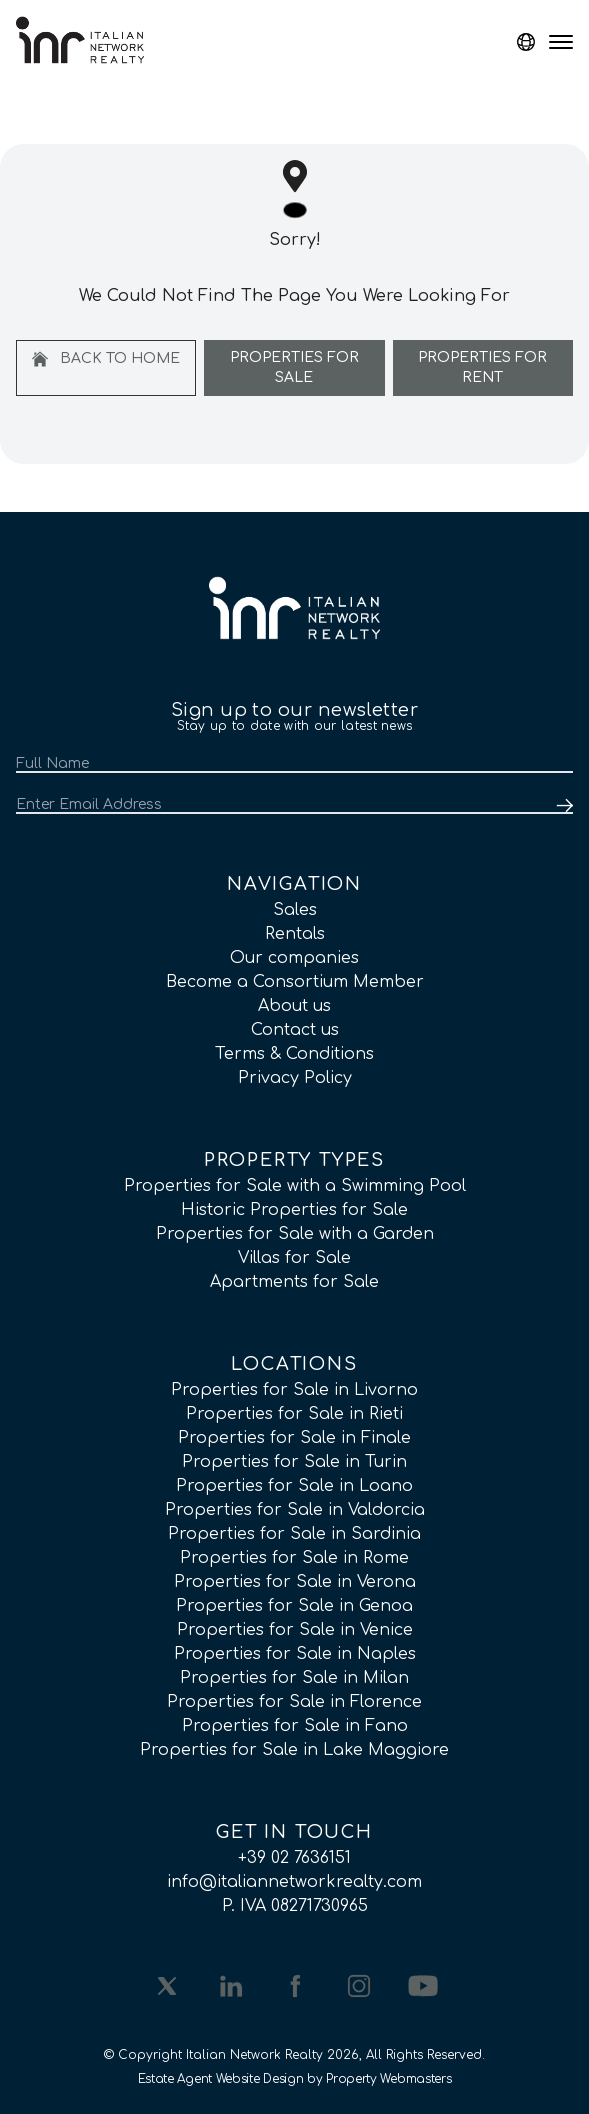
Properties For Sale (294, 367)
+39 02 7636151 (294, 1858)
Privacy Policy (295, 1078)
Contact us (295, 1030)
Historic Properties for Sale (294, 1210)
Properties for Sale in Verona (295, 1582)
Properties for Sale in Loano (294, 1486)
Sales (295, 910)
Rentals (295, 934)
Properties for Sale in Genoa (294, 1606)
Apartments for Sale (294, 1282)
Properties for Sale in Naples (295, 1654)
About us (294, 1006)
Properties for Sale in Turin (294, 1462)
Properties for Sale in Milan (294, 1678)
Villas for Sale (294, 1258)
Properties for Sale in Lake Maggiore (294, 1750)
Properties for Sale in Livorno (294, 1390)
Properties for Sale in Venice (295, 1630)
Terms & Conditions (294, 1054)
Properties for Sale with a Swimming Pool (295, 1186)
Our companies (294, 958)
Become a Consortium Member (295, 982)
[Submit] (561, 806)
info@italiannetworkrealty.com (294, 1882)
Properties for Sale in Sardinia (294, 1534)
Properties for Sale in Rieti (294, 1414)
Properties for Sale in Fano (295, 1726)
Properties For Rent (482, 367)
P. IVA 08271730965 (295, 1906)
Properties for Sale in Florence (294, 1702)
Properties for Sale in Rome (294, 1558)
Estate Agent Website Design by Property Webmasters (295, 2079)
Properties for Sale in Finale (294, 1438)
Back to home (106, 359)
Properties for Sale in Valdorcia (295, 1510)
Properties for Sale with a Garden (295, 1234)
